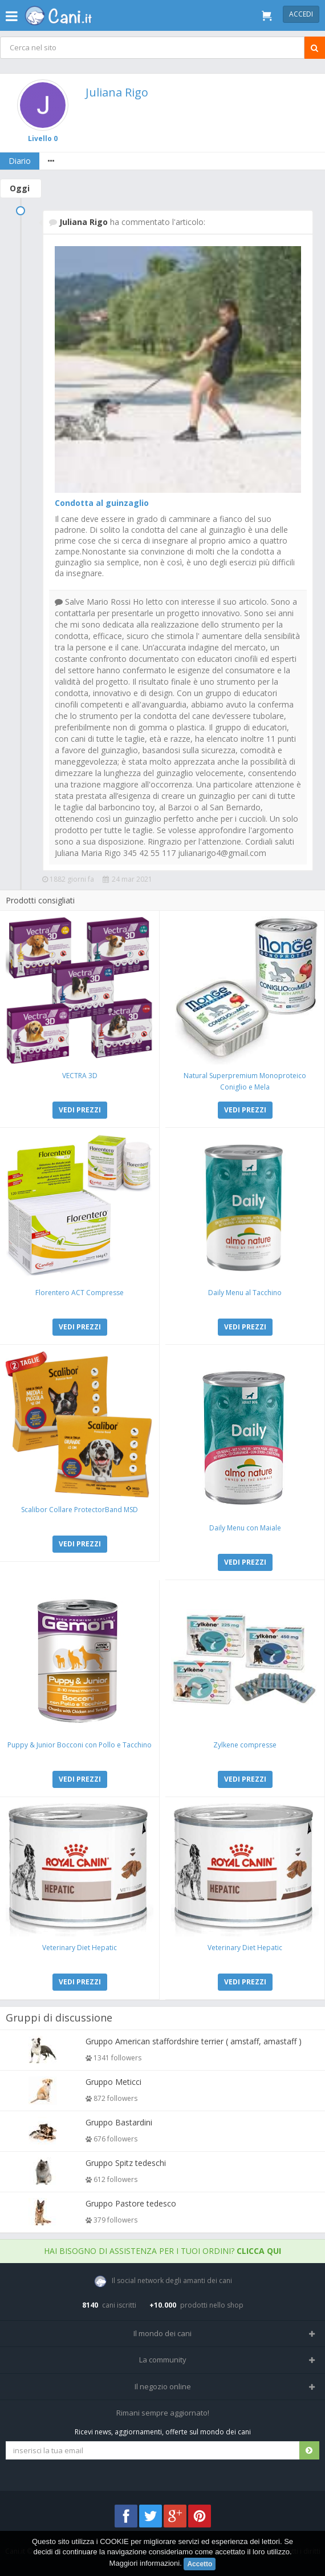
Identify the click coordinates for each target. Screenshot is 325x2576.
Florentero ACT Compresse (79, 1292)
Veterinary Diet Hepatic (79, 1947)
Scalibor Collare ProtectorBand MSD (79, 1509)
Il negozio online (163, 2386)
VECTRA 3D (80, 1075)
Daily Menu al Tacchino (245, 1292)
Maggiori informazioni (144, 2563)
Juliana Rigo (117, 92)
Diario (20, 160)
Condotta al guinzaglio (102, 502)
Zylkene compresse (245, 1745)
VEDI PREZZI (80, 1110)
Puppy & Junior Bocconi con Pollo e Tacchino (79, 1745)
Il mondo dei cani (162, 2333)
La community (162, 2359)
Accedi (301, 14)
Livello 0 (43, 138)
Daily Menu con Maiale (245, 1528)
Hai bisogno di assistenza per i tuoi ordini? (162, 2250)
